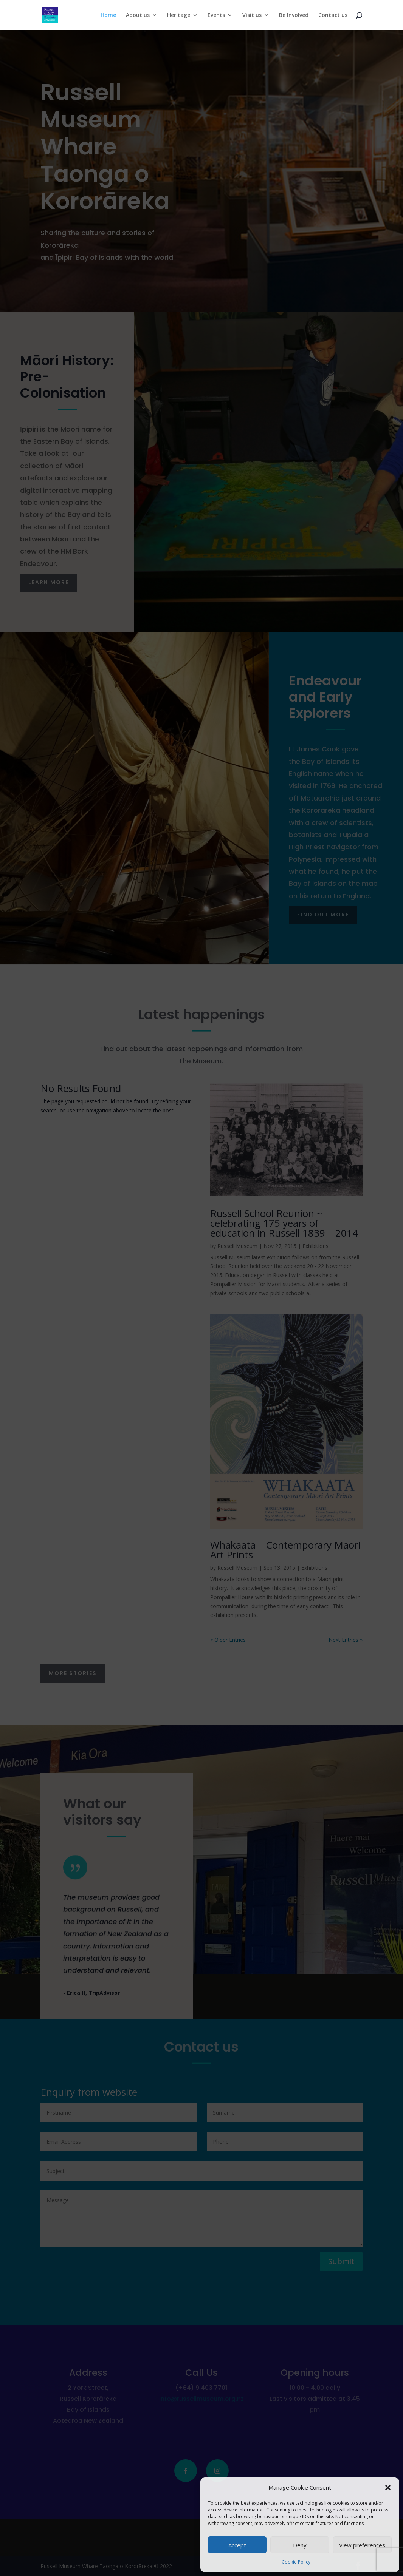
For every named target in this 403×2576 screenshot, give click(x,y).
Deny (300, 2545)
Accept (237, 2545)
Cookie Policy (296, 2562)
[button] (388, 2487)
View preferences (362, 2545)
